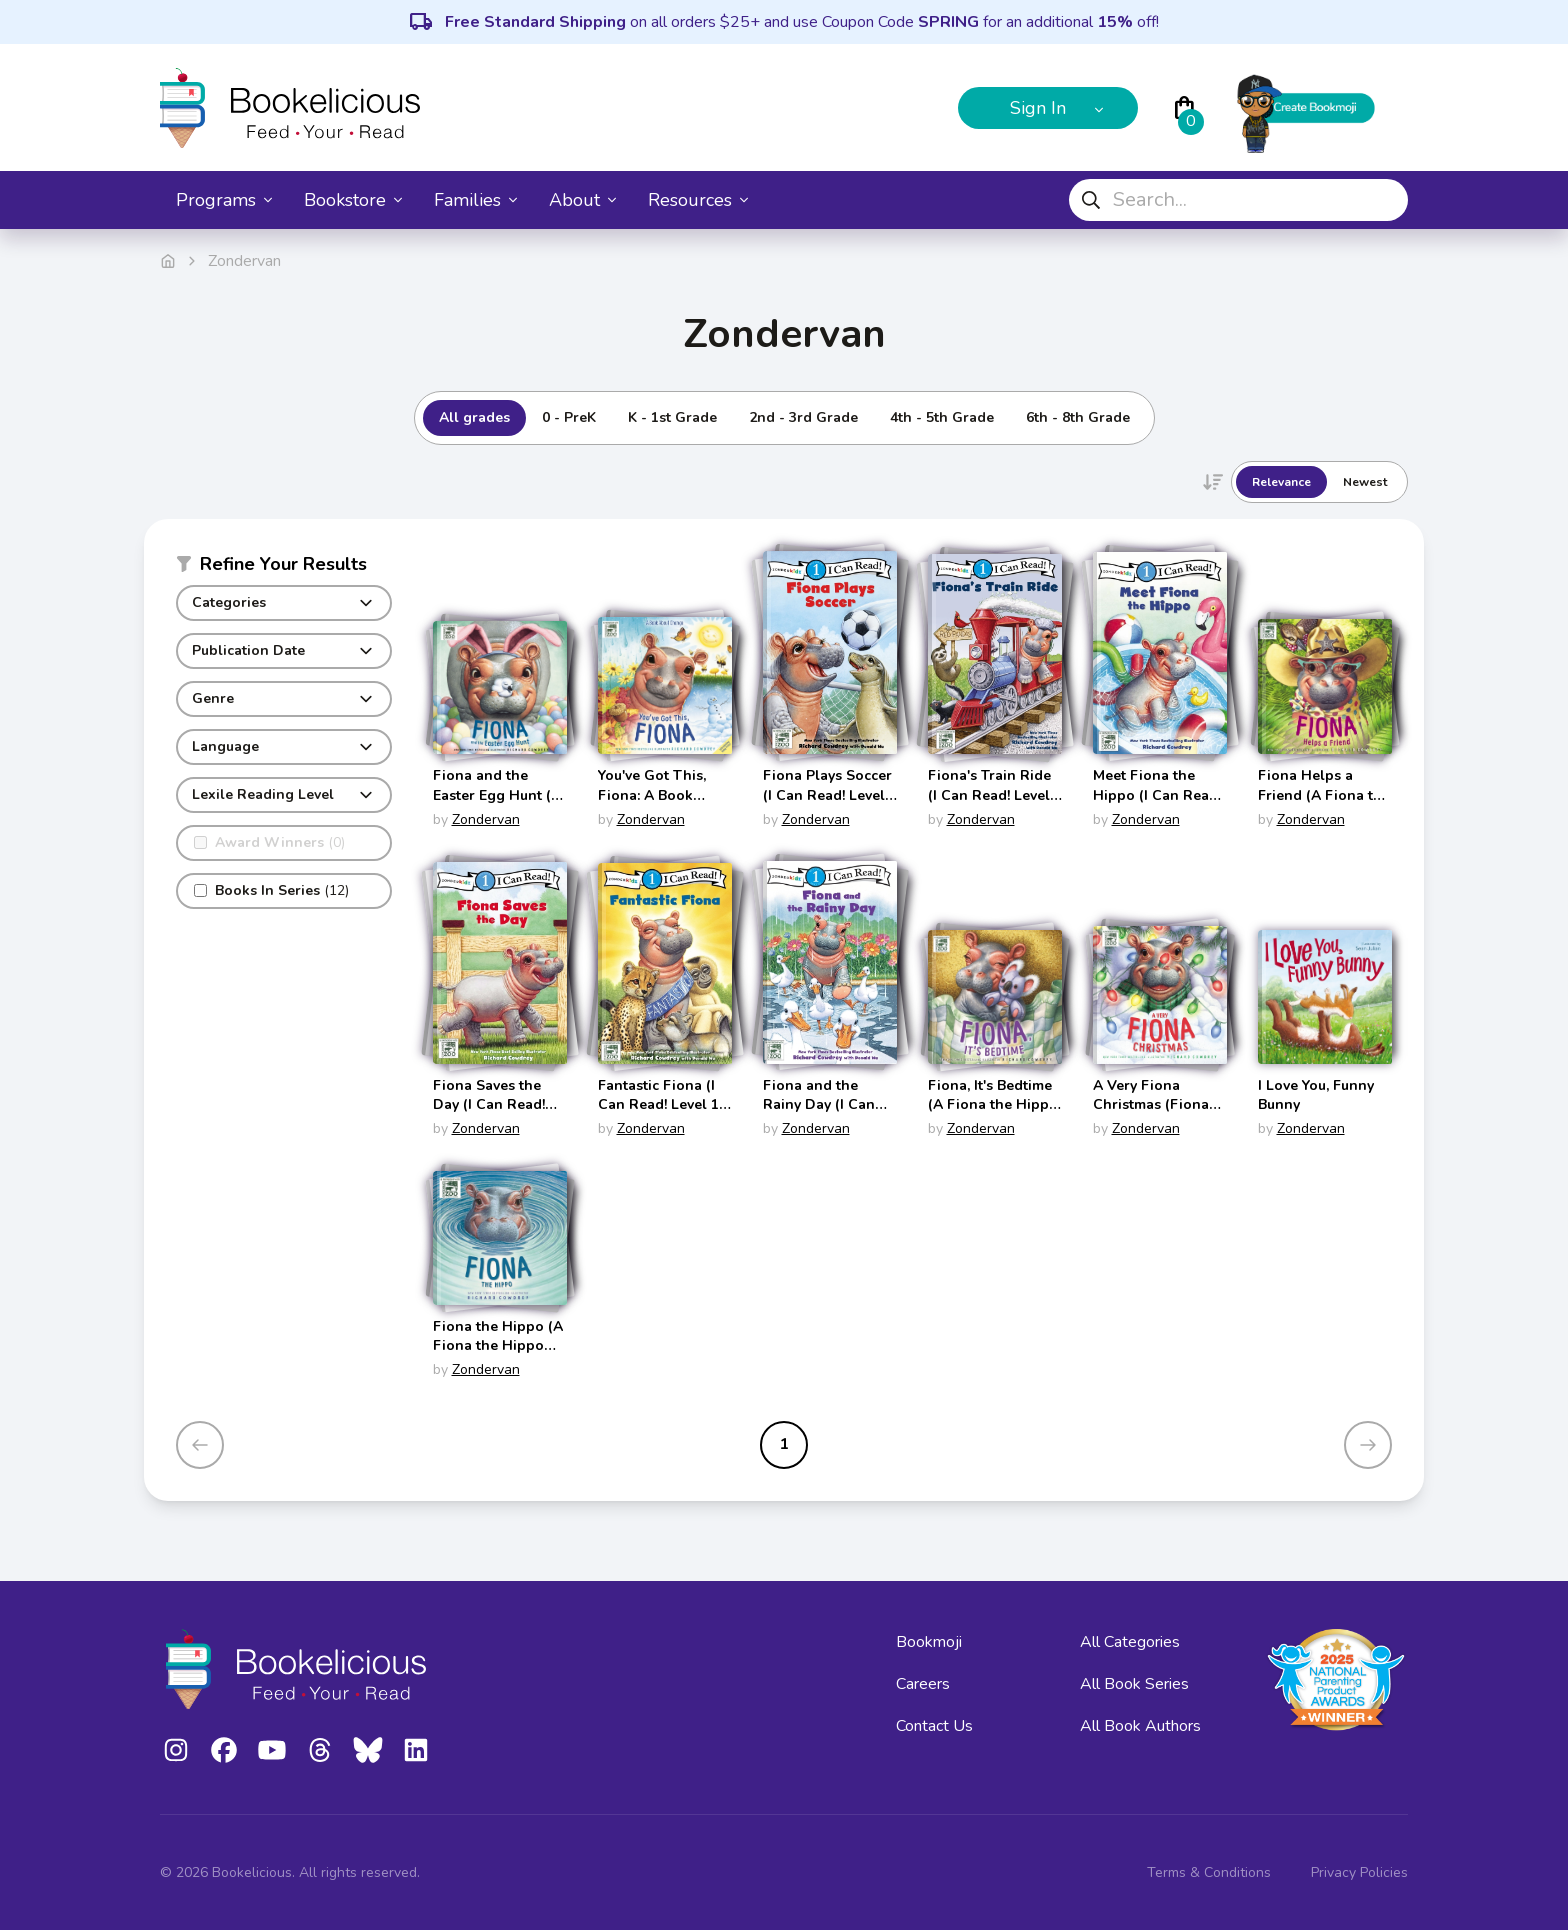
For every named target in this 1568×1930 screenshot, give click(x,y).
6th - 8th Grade (1078, 417)
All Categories (1130, 1642)
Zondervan (486, 819)
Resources (698, 200)
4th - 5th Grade (942, 417)
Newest (1365, 482)
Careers (923, 1684)
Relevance (1281, 482)
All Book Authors (1140, 1726)
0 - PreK (569, 417)
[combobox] (1238, 200)
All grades (474, 417)
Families (475, 200)
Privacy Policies (1359, 1872)
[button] (284, 568)
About (582, 200)
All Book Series (1134, 1684)
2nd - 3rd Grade (803, 417)
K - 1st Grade (672, 417)
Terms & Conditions (1209, 1872)
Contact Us (934, 1726)
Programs (224, 200)
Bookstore (353, 200)
